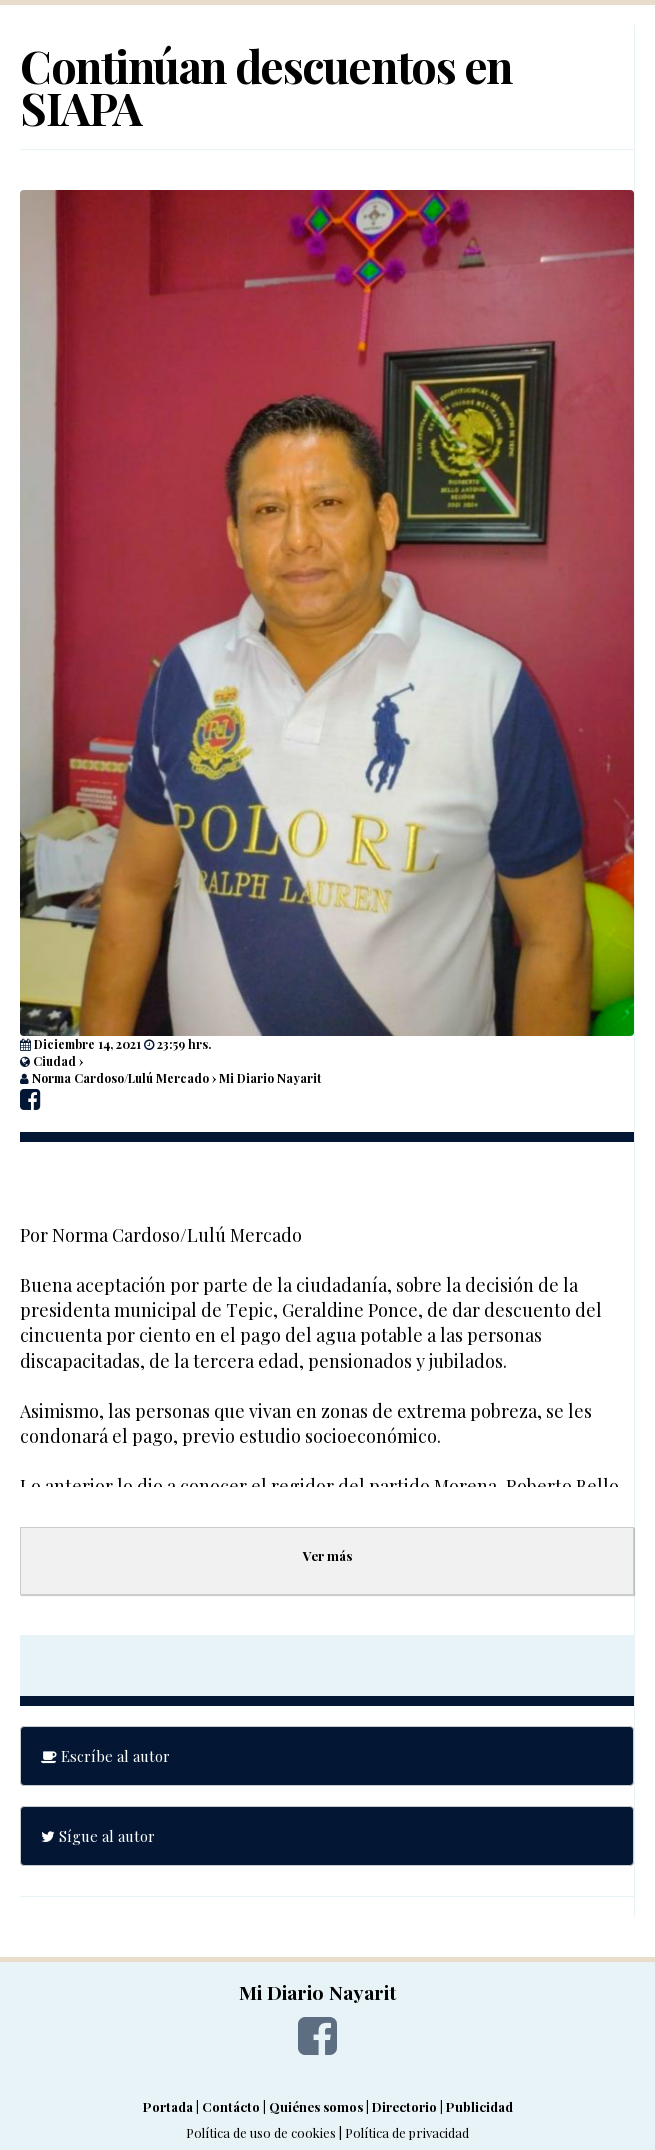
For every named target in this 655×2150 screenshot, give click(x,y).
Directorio (404, 2106)
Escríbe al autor (105, 1756)
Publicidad (479, 2106)
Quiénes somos (316, 2106)
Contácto (231, 2106)
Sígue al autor (98, 1836)
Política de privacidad (407, 2132)
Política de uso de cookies (261, 2132)
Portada (168, 2106)
